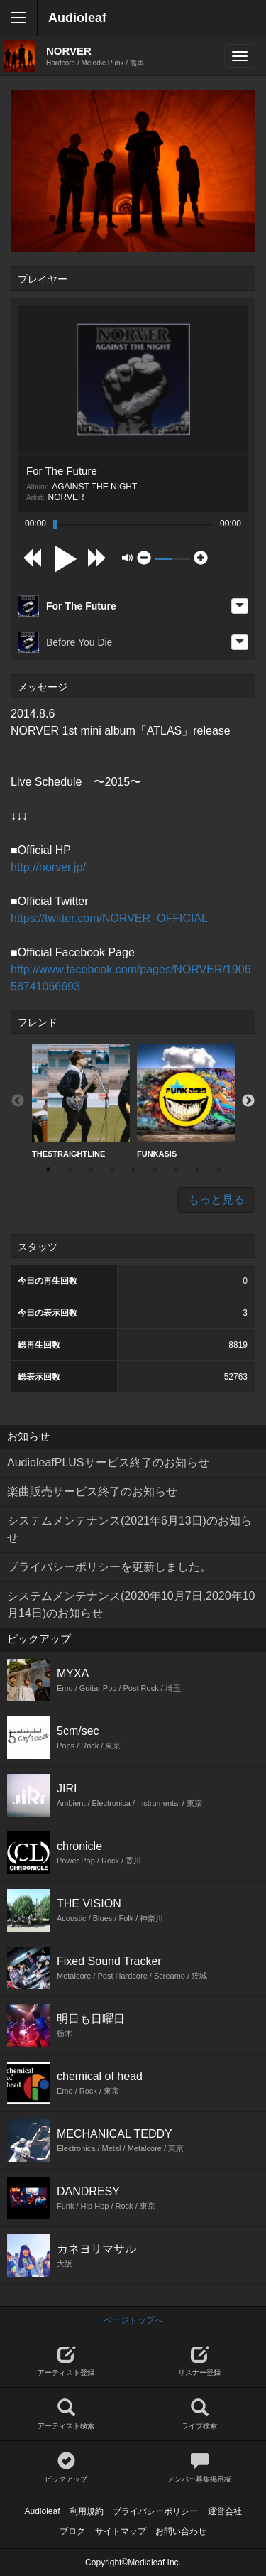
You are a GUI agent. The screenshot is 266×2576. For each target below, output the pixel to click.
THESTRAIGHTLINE (81, 1101)
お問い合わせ (180, 2531)
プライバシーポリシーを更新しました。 (109, 1567)
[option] (81, 1101)
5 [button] (133, 1169)
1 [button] (48, 1169)
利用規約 (87, 2511)
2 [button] (69, 1169)
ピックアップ (66, 2467)
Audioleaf (77, 18)
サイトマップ (120, 2531)
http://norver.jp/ (48, 867)
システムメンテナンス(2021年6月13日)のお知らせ (129, 1529)
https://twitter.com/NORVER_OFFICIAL (109, 918)
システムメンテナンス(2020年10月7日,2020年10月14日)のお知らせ (131, 1604)
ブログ (72, 2531)
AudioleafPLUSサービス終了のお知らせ (108, 1462)
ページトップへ (133, 2320)
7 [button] (176, 1169)
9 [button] (218, 1169)
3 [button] (91, 1169)
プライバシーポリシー (155, 2511)
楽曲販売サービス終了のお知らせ (92, 1491)
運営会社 (225, 2511)
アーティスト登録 (66, 2361)
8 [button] (197, 1169)
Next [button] (248, 1101)
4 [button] (112, 1169)
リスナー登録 (200, 2361)
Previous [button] (18, 1101)
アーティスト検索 (66, 2414)
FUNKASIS (186, 1101)
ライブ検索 (200, 2414)
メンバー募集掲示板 (200, 2467)
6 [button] (155, 1169)
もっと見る (216, 1200)
